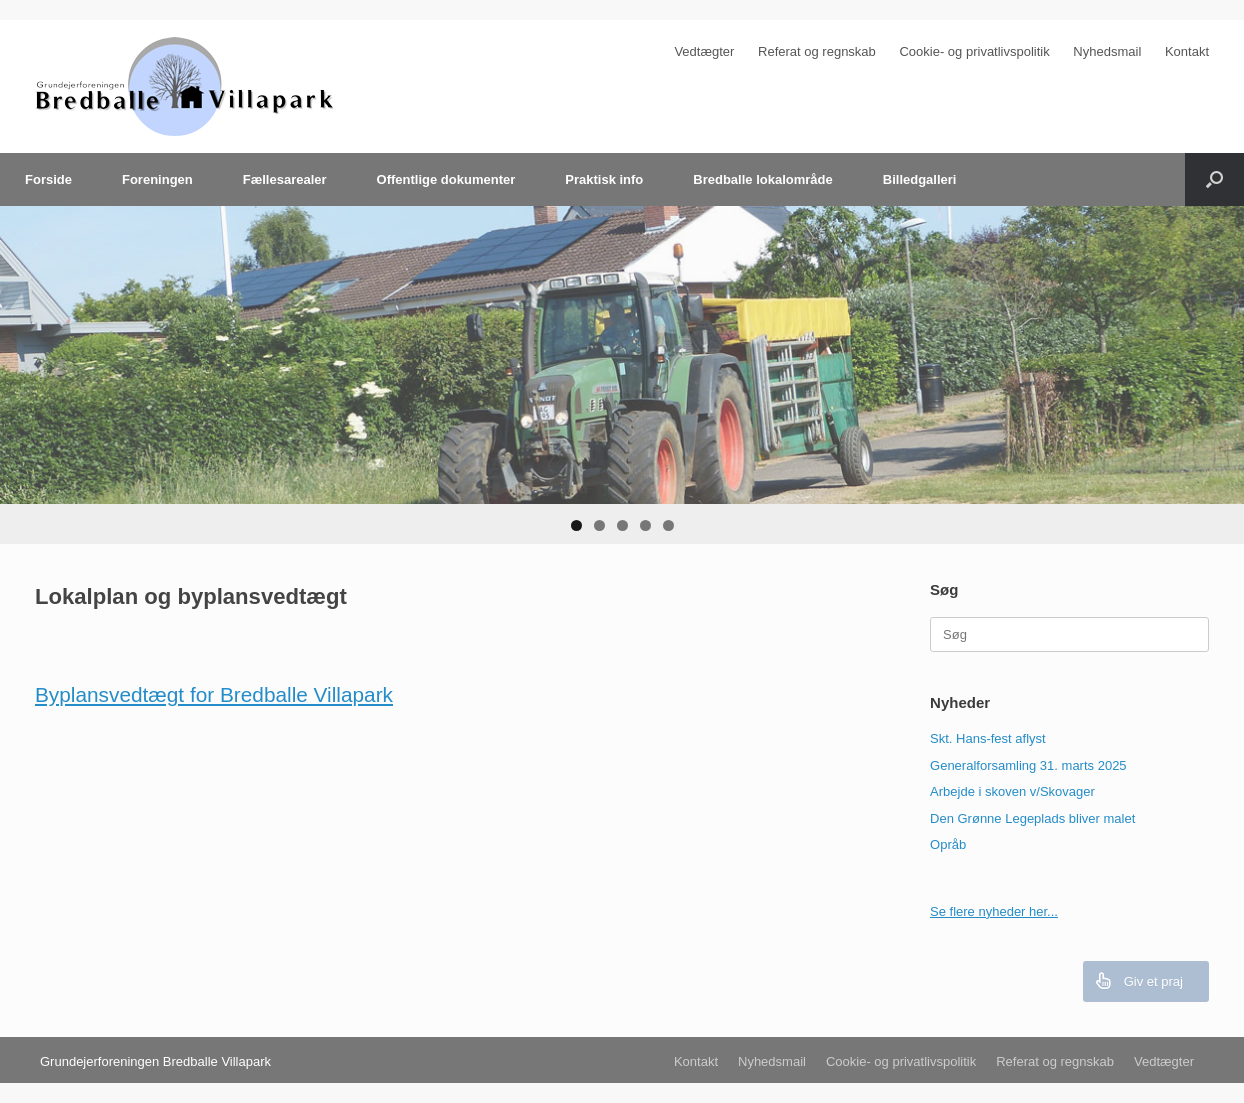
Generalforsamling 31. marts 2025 (1028, 765)
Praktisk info (604, 179)
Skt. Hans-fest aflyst (988, 738)
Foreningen (157, 179)
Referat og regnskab (817, 51)
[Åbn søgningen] (1214, 179)
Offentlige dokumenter (446, 179)
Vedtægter (704, 51)
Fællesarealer (285, 179)
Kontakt (1187, 51)
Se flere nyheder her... (994, 911)
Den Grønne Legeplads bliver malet (1032, 818)
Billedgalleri (920, 179)
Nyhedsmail (1107, 51)
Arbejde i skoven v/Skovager (1012, 791)
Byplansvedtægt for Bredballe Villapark (214, 694)
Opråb (948, 844)
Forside (48, 179)
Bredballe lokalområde (762, 179)
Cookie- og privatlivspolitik (974, 51)
